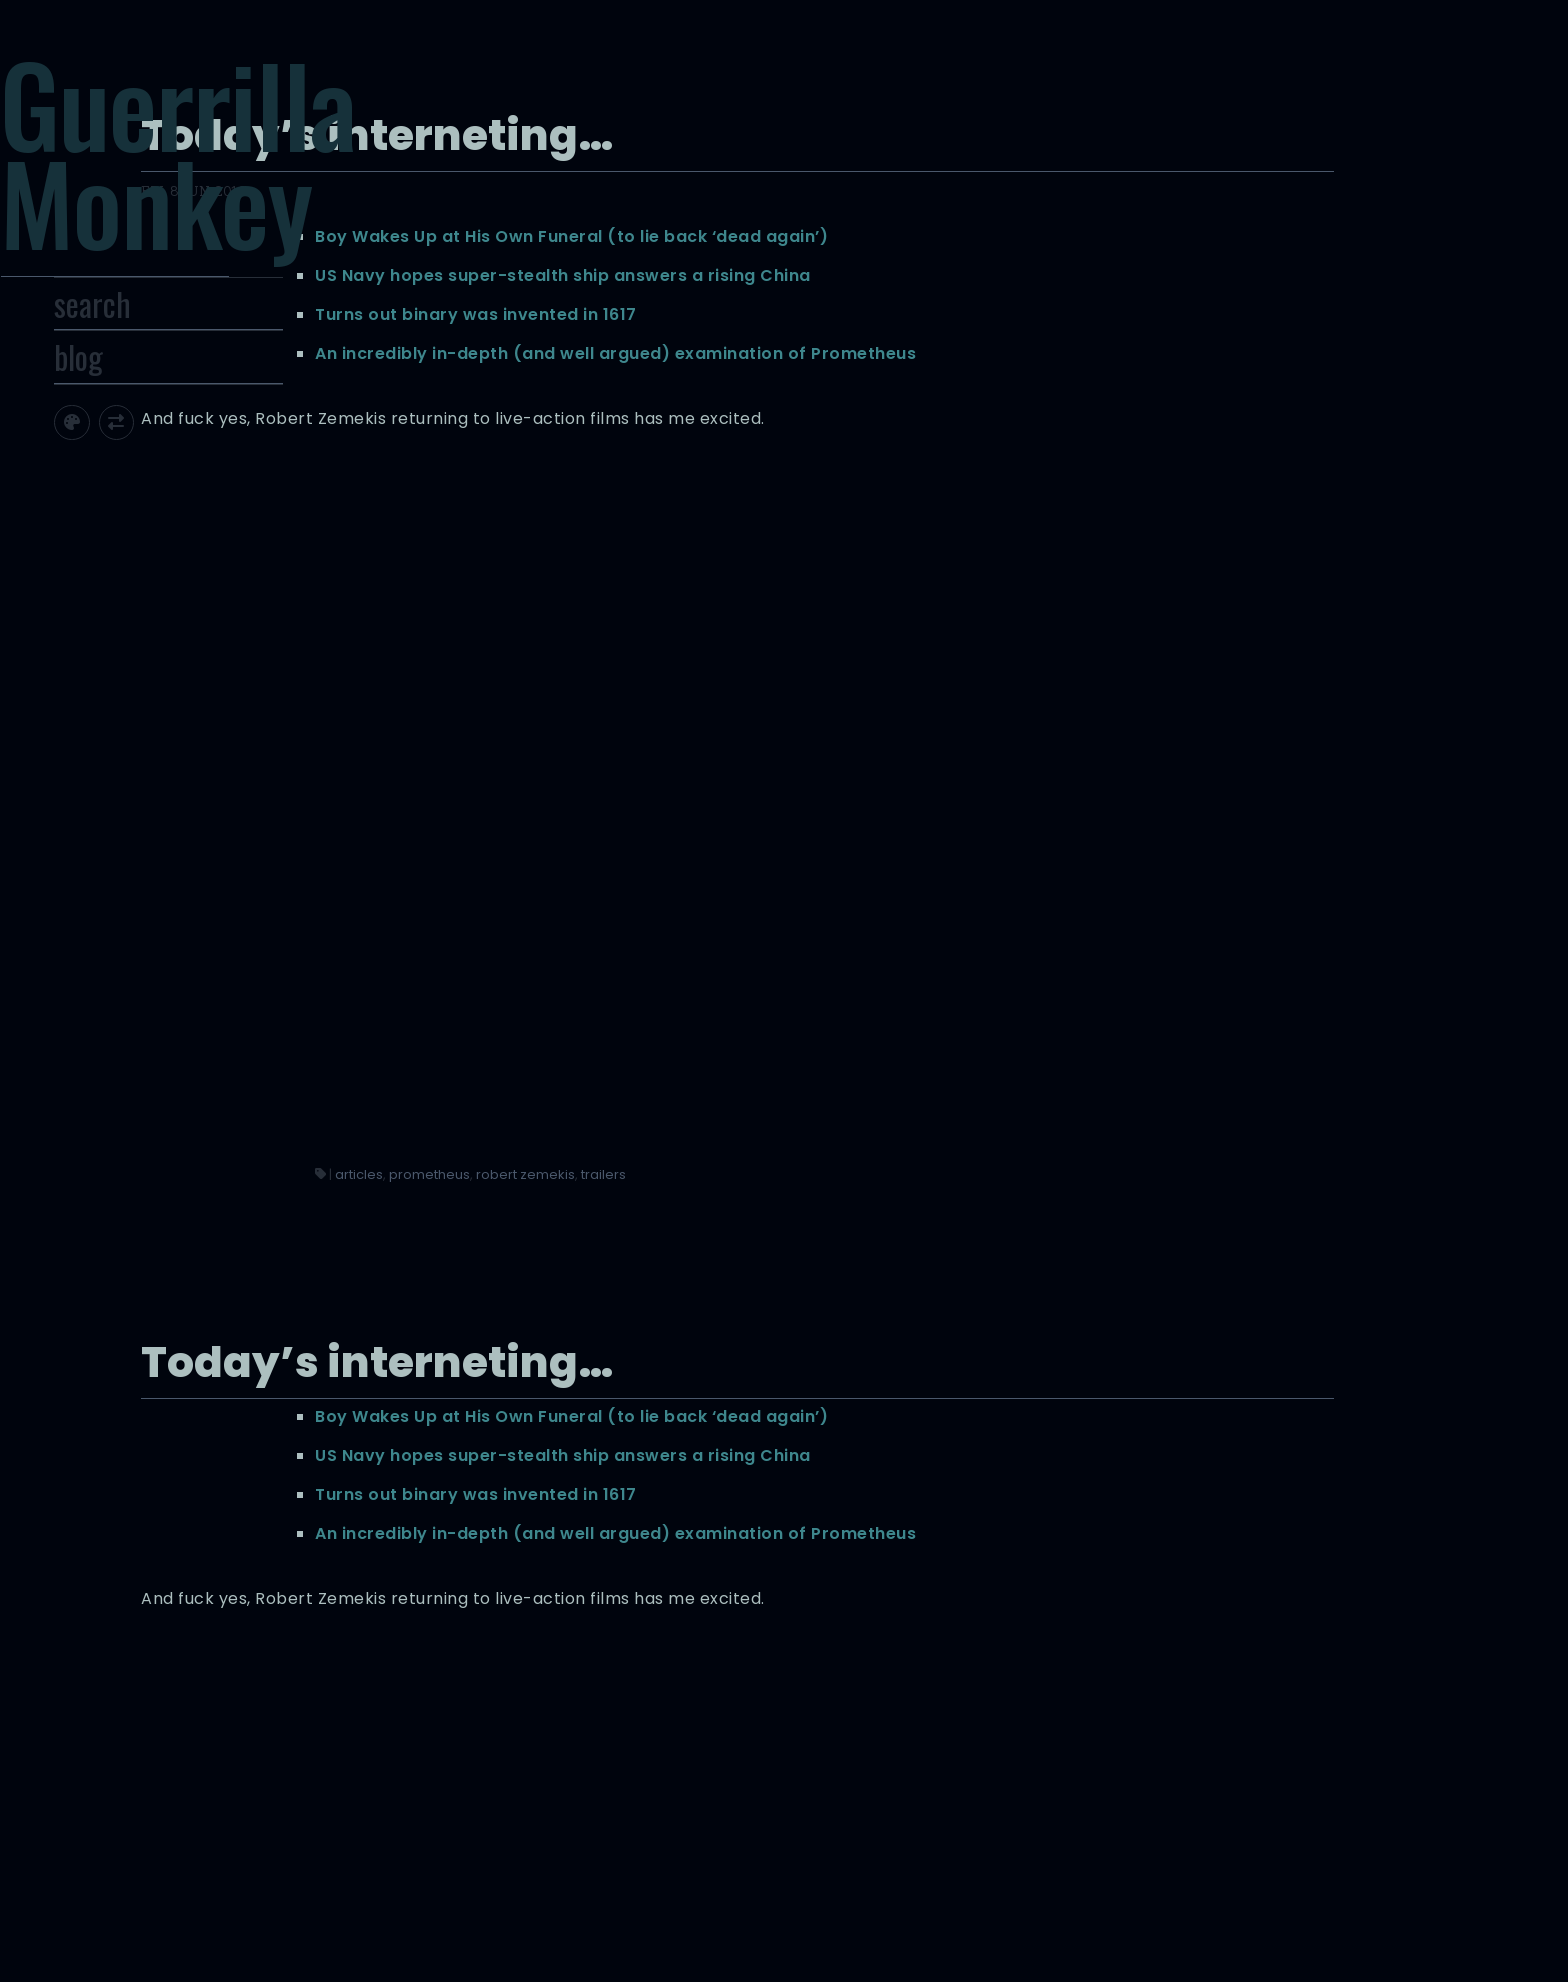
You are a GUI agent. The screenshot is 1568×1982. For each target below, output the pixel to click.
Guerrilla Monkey (264, 177)
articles (872, 891)
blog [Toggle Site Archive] (165, 412)
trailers (1116, 891)
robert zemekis (1038, 891)
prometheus (942, 891)
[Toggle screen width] (203, 477)
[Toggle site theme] (158, 477)
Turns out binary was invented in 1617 (989, 312)
